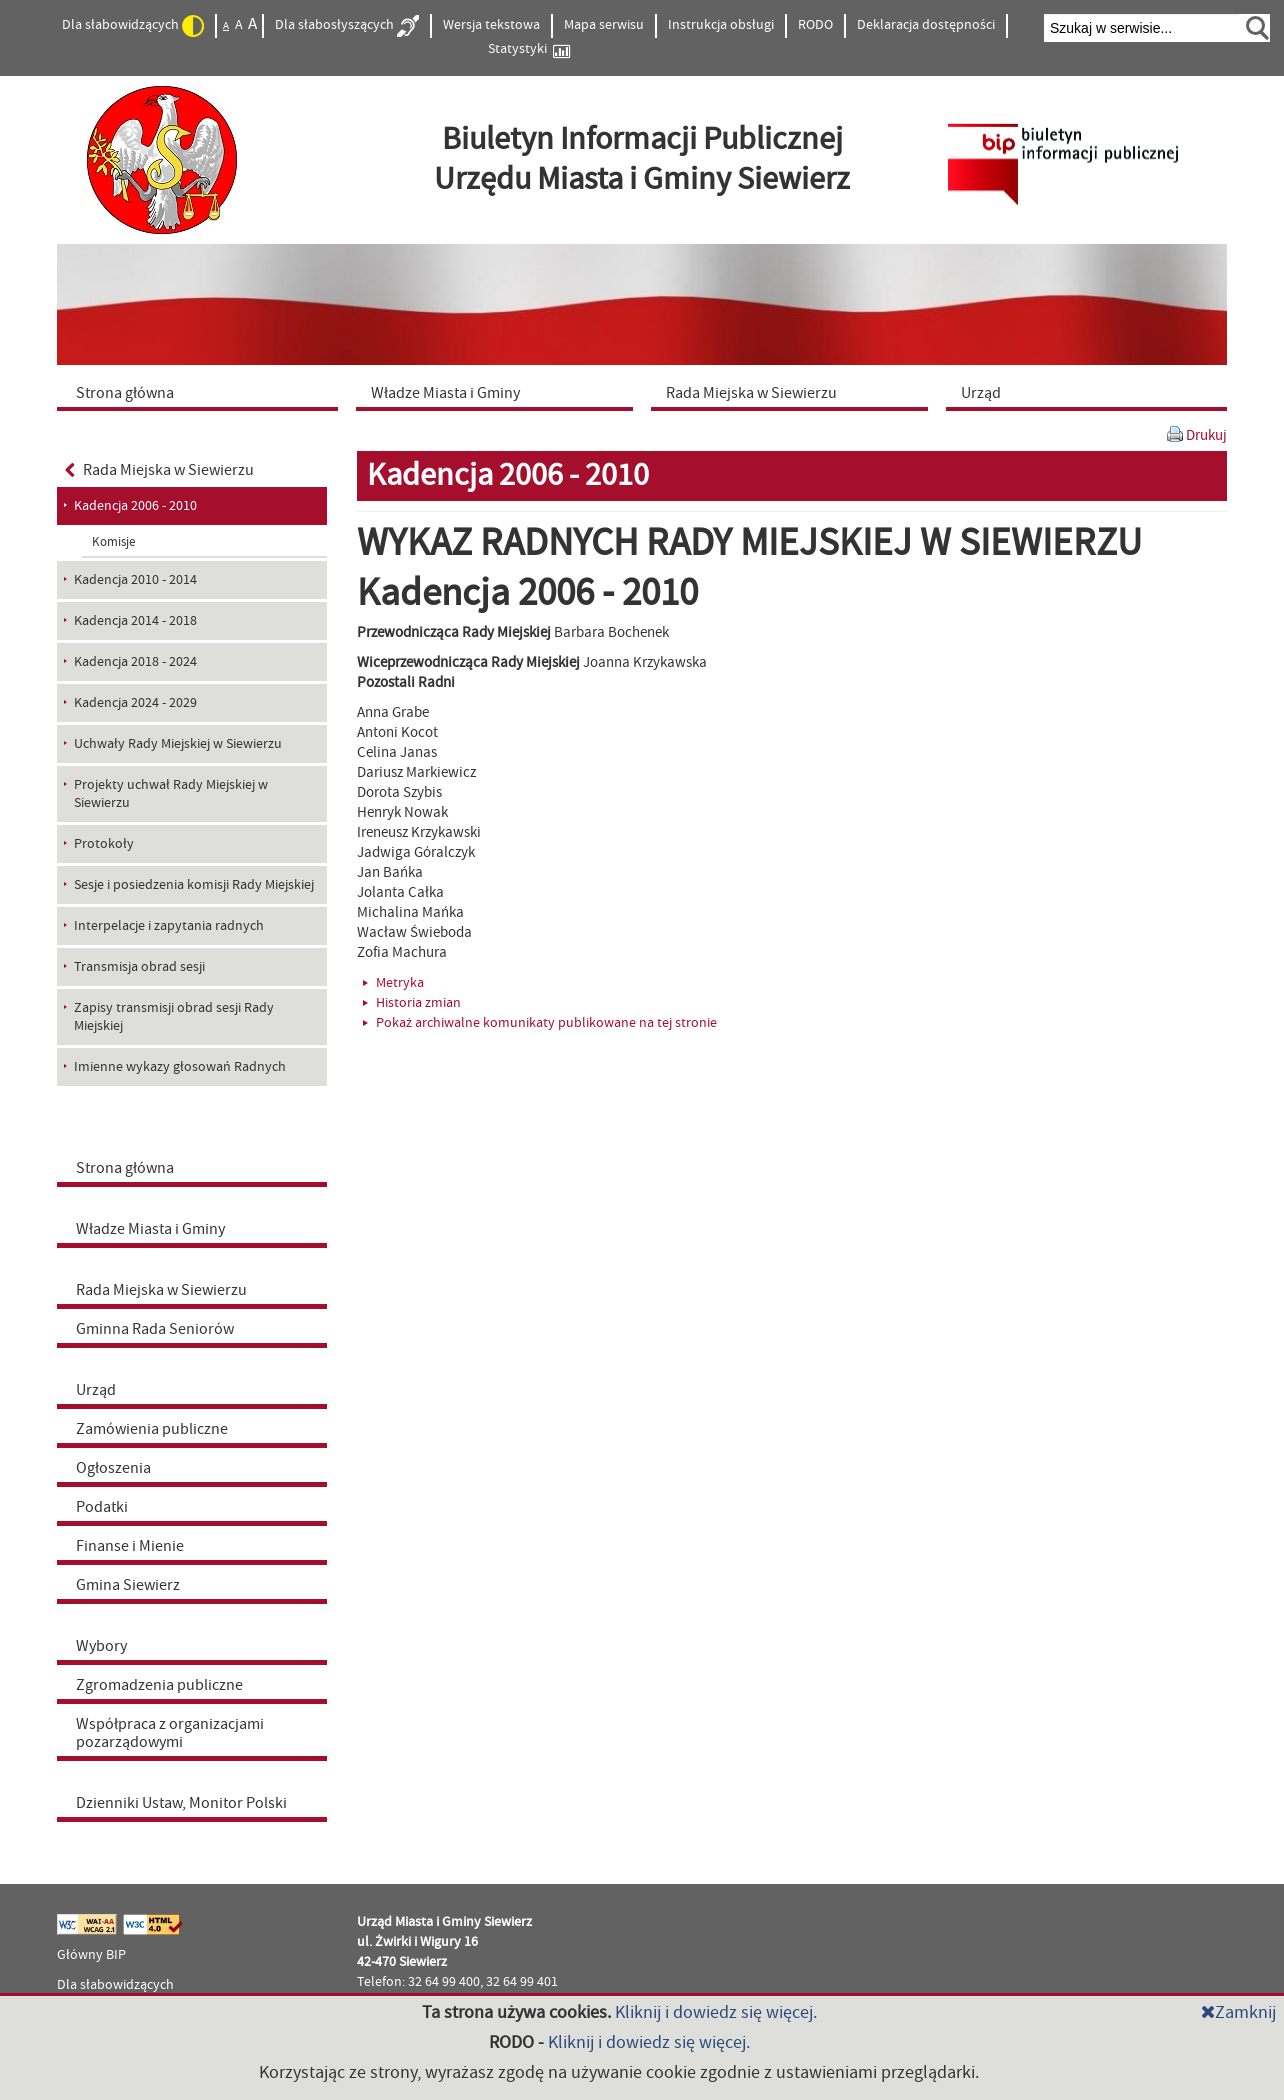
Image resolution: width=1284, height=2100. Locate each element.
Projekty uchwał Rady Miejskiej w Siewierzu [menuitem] (171, 794)
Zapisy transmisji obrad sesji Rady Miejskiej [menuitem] (174, 1017)
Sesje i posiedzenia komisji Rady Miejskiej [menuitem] (194, 885)
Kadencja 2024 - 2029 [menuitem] (135, 703)
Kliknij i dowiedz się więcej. (716, 2012)
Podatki (102, 1507)
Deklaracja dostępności (926, 25)
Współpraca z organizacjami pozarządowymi (170, 1733)
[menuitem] (202, 392)
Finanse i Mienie (130, 1546)
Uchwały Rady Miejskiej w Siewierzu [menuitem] (178, 744)
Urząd (96, 1390)
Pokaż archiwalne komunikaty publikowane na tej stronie (540, 1023)
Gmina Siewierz (128, 1585)
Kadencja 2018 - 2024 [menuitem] (135, 662)
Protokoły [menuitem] (104, 844)
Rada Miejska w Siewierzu (159, 470)
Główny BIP (91, 1955)
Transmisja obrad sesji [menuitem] (139, 967)
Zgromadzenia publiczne (159, 1685)
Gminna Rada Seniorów (155, 1329)
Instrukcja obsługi (721, 25)
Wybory (101, 1646)
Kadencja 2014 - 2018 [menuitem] (135, 621)
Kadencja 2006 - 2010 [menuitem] (135, 506)
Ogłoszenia (113, 1468)
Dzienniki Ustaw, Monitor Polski (181, 1803)
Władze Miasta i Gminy (150, 1229)
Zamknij (1238, 2012)
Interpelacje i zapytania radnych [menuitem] (169, 926)
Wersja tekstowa (491, 25)
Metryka (393, 983)
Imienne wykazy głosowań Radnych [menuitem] (180, 1067)
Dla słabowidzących (133, 26)
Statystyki (529, 49)
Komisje (113, 542)
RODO (815, 25)
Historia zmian (412, 1003)
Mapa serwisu (604, 25)
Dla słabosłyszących (347, 26)
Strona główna (125, 1168)
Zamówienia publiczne (152, 1429)
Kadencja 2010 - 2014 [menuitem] (135, 580)
